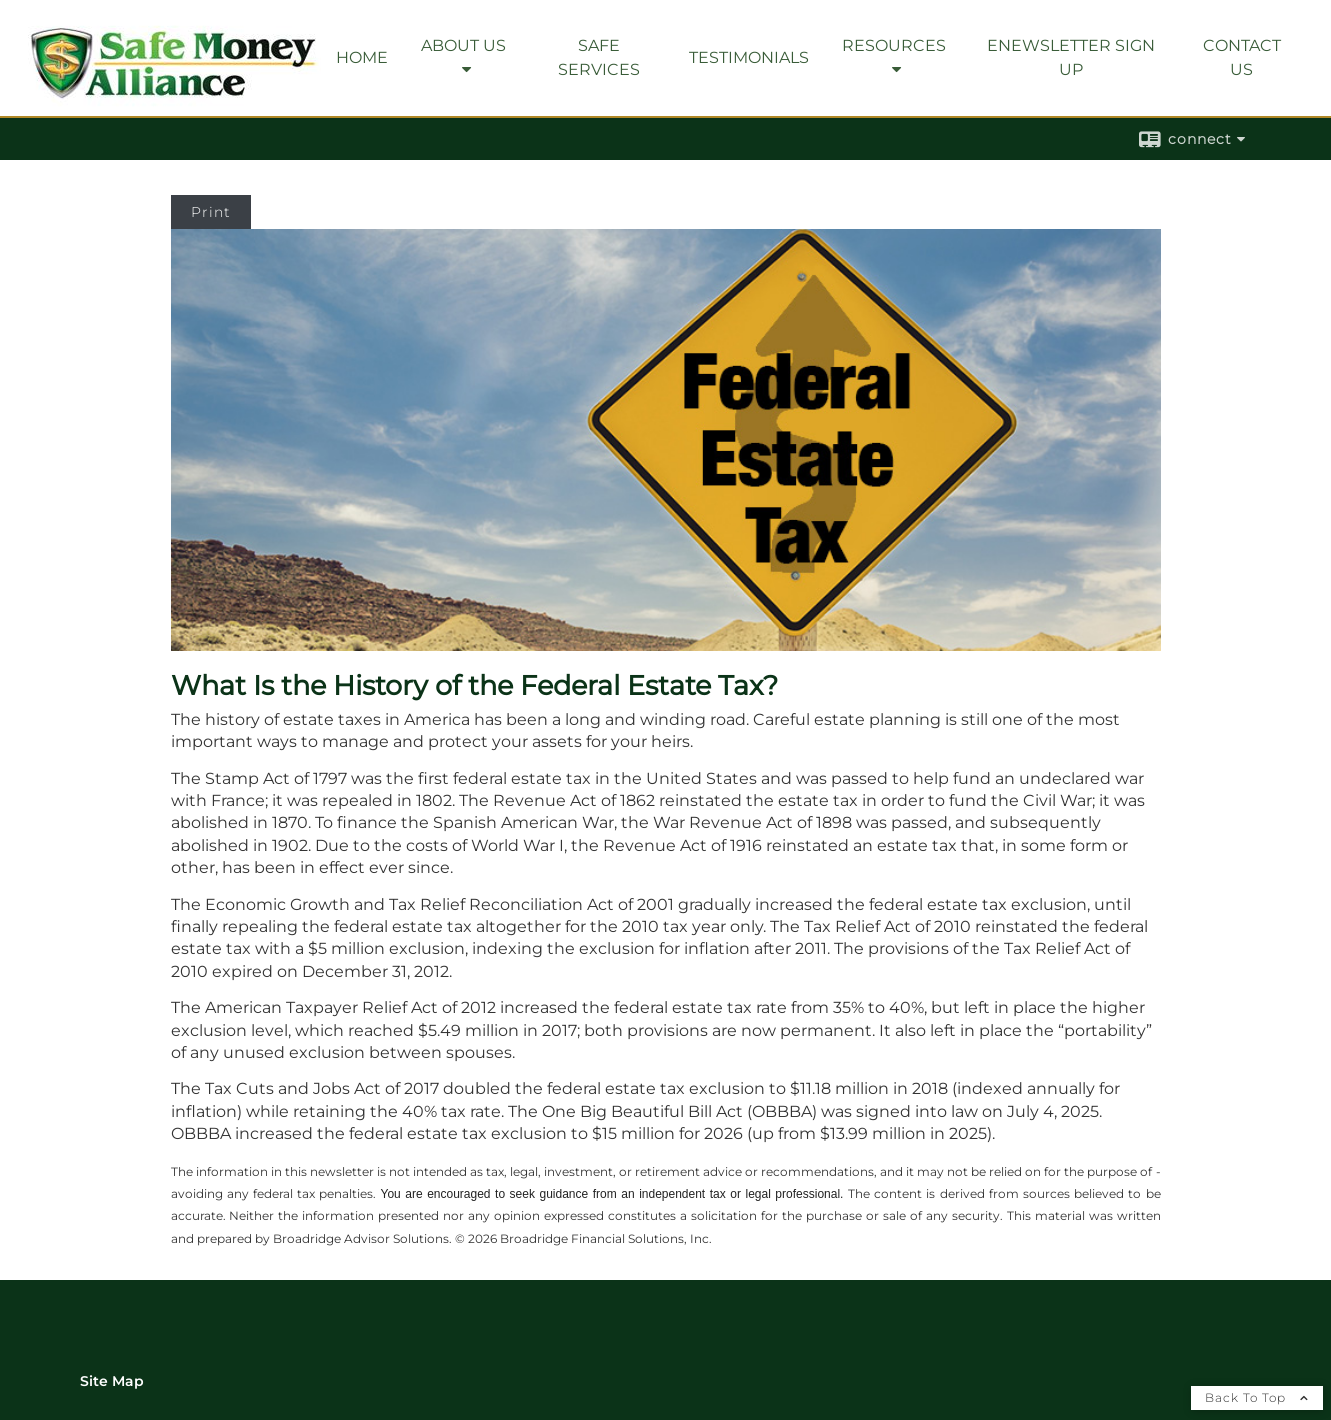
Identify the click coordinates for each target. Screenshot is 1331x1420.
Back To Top (1257, 1397)
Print (211, 212)
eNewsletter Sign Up (1071, 57)
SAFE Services (599, 57)
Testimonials (749, 57)
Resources (894, 45)
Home (362, 57)
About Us (463, 45)
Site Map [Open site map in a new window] (112, 1381)
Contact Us (1242, 57)
